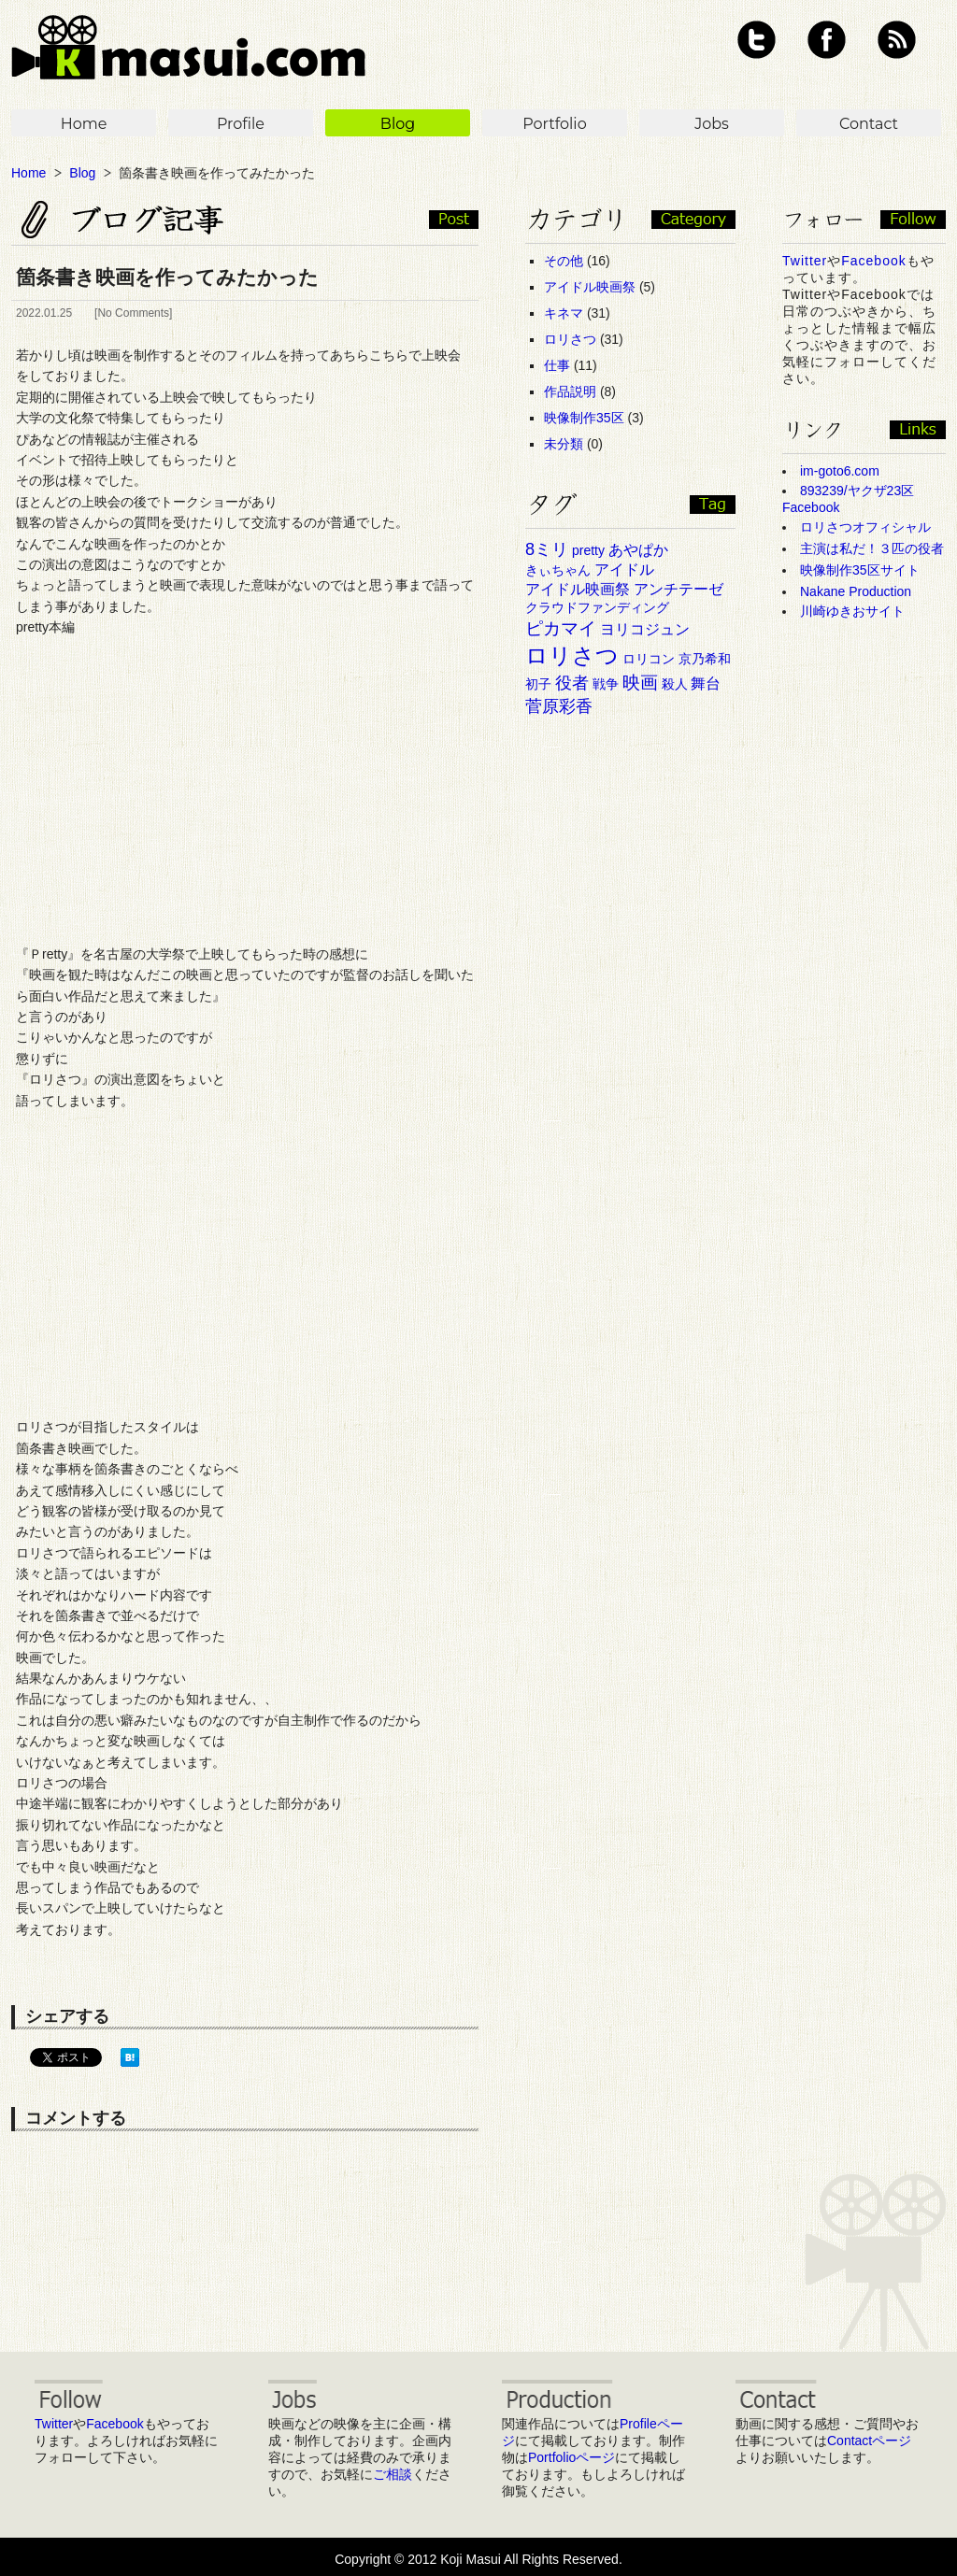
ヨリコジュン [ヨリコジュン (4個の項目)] (645, 629)
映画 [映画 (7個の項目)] (640, 682)
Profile (240, 124)
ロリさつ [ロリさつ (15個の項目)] (572, 655)
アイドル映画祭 (590, 286)
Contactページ (869, 2440)
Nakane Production (855, 591)
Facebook (827, 40)
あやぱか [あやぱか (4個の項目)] (638, 550)
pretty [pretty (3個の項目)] (588, 550)
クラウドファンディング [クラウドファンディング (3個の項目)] (597, 607)
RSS (897, 40)
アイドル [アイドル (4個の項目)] (624, 569)
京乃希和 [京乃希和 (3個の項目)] (704, 658)
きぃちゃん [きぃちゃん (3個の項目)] (558, 569)
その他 (563, 260)
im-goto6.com (839, 470)
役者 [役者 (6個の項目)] (572, 683)
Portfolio (554, 124)
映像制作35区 (584, 417)
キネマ (563, 313)
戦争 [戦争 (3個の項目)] (606, 683)
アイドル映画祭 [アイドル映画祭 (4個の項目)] (577, 589)
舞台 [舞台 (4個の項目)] (706, 683)
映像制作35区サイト (860, 569)
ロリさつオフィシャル (865, 526)
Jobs (711, 124)
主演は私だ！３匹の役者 (872, 548)
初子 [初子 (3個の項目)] (538, 683)
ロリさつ (570, 339)
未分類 (563, 443)
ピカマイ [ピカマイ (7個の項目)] (560, 628)
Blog (397, 124)
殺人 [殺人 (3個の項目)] (675, 683)
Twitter (757, 40)
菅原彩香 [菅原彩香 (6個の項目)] (559, 706)
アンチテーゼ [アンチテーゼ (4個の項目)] (678, 589)
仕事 (557, 365)
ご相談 (392, 2474)
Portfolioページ (571, 2457)
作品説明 (570, 391)
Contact (868, 124)
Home (84, 124)
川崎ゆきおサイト (852, 611)
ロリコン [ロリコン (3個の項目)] (648, 658)
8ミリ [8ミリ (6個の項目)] (546, 549)
